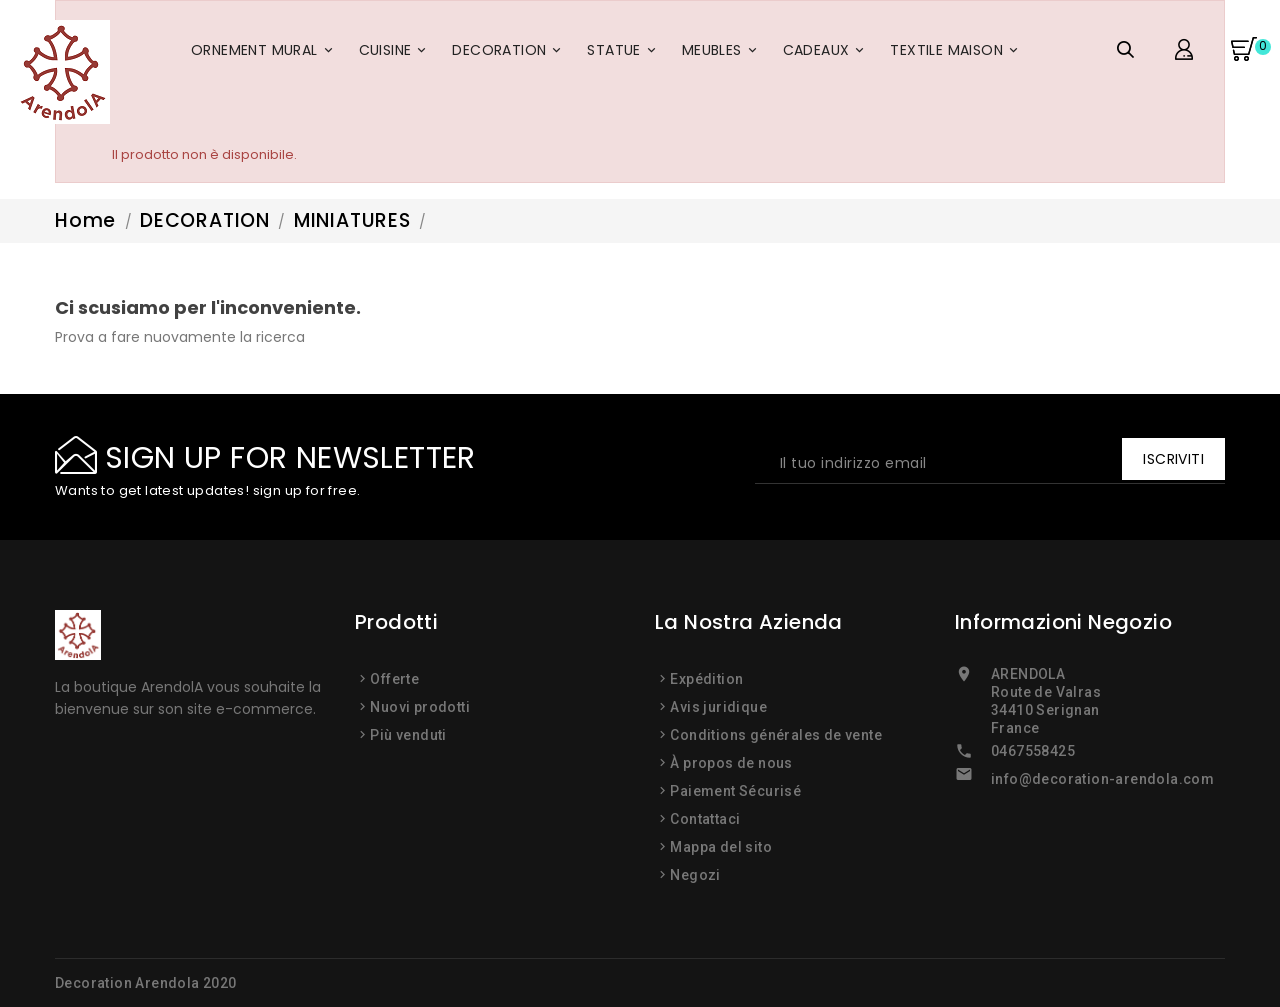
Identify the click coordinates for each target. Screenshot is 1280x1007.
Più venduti (408, 735)
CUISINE (396, 54)
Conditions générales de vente (776, 735)
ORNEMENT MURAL (265, 54)
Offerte (394, 679)
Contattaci (705, 819)
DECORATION (509, 54)
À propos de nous (731, 763)
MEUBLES (722, 54)
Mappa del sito (721, 847)
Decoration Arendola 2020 (146, 983)
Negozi (695, 875)
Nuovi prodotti (420, 707)
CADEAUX (827, 54)
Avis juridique (718, 707)
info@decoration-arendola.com (1102, 779)
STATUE (624, 54)
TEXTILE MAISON (957, 54)
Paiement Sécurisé (735, 791)
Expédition (706, 679)
